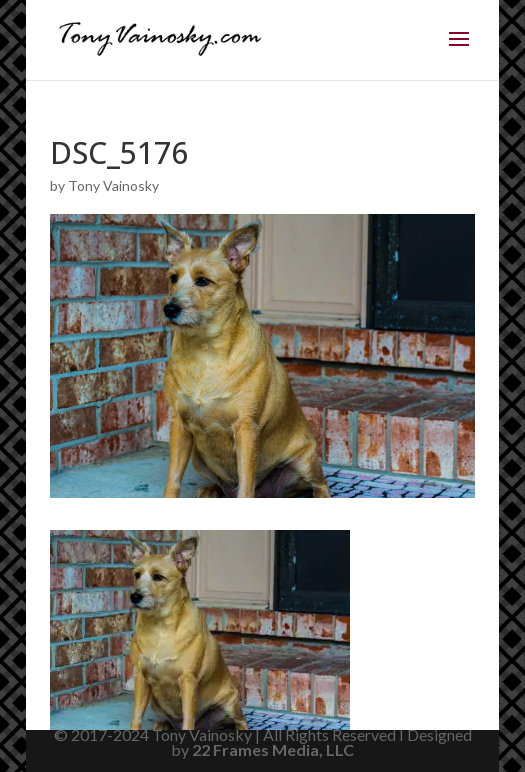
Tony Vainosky (113, 185)
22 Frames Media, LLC (273, 749)
